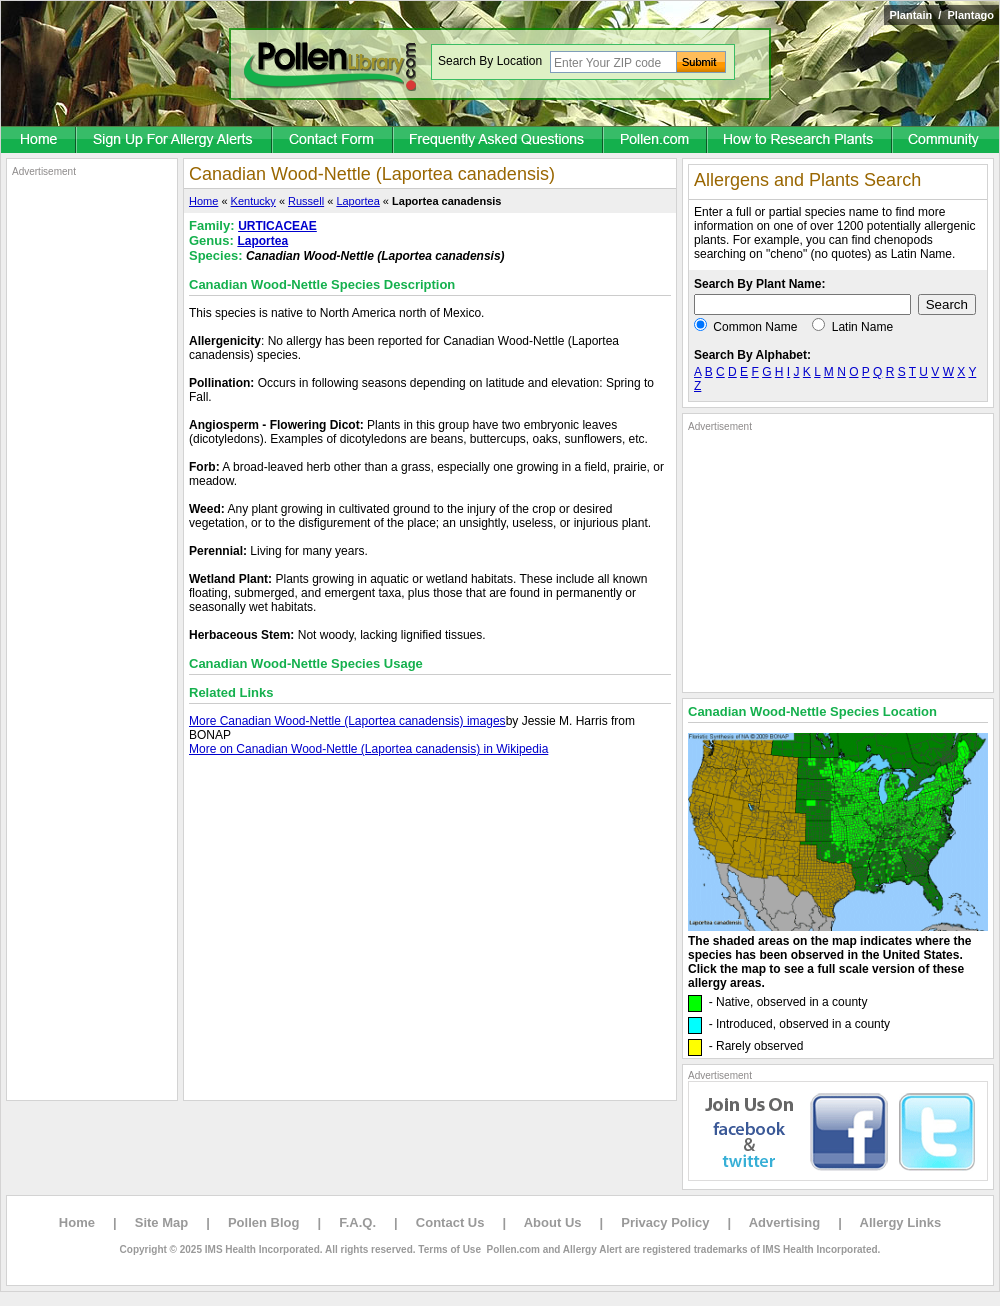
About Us (553, 1222)
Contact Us (450, 1222)
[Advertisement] (92, 478)
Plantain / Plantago (941, 15)
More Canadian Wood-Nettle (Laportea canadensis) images (347, 721)
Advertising (785, 1222)
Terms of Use (449, 1249)
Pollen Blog (264, 1222)
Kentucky (253, 201)
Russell (306, 201)
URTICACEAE (277, 226)
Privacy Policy (665, 1222)
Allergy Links (901, 1222)
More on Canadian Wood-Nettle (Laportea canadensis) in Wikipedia (368, 749)
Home (203, 201)
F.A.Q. (357, 1222)
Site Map (161, 1222)
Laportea (357, 201)
